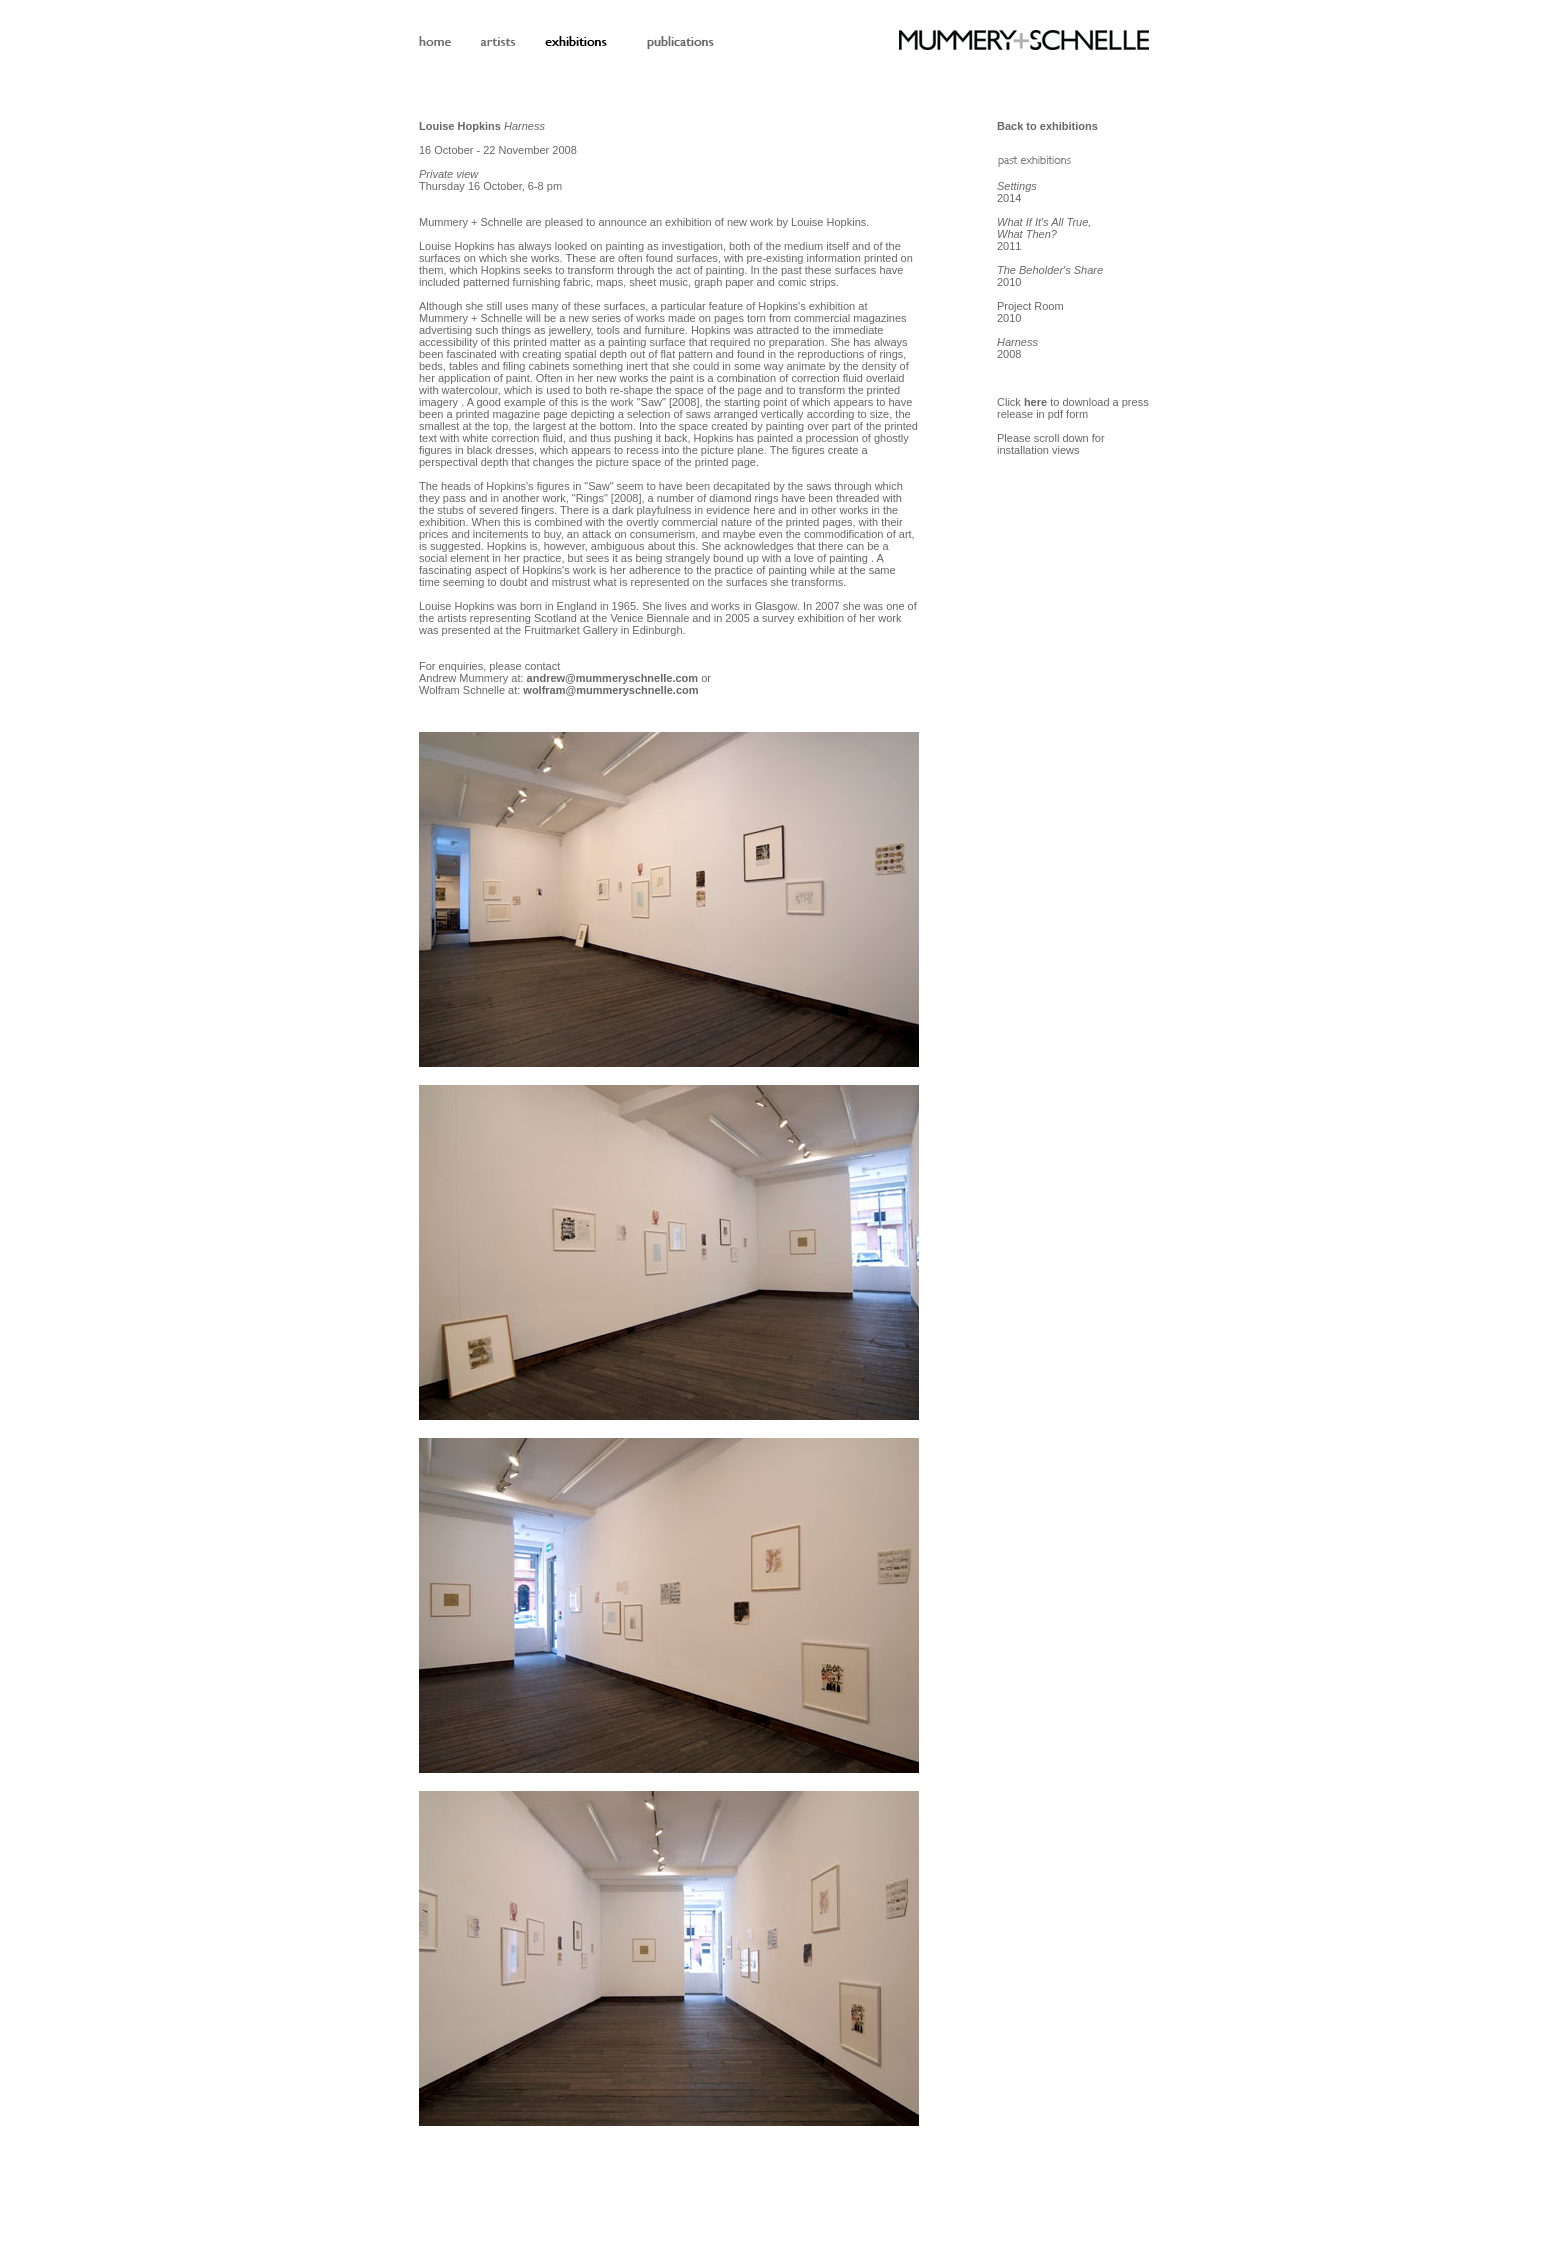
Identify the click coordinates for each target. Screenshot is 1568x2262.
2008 (1017, 348)
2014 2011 (1044, 216)
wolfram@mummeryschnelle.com (610, 690)
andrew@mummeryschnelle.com (613, 678)
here (1035, 402)
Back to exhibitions (1047, 126)
